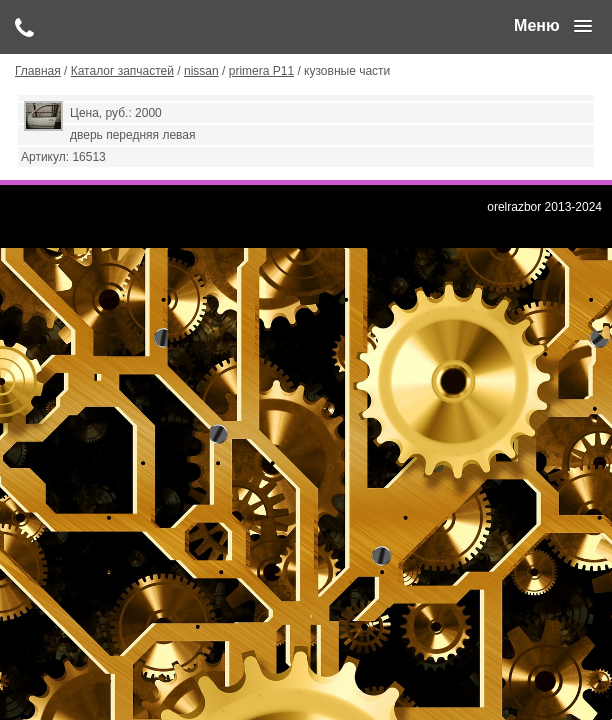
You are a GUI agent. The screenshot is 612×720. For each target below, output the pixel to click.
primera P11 (261, 71)
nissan (201, 71)
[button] (553, 26)
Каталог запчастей (122, 71)
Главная (38, 71)
